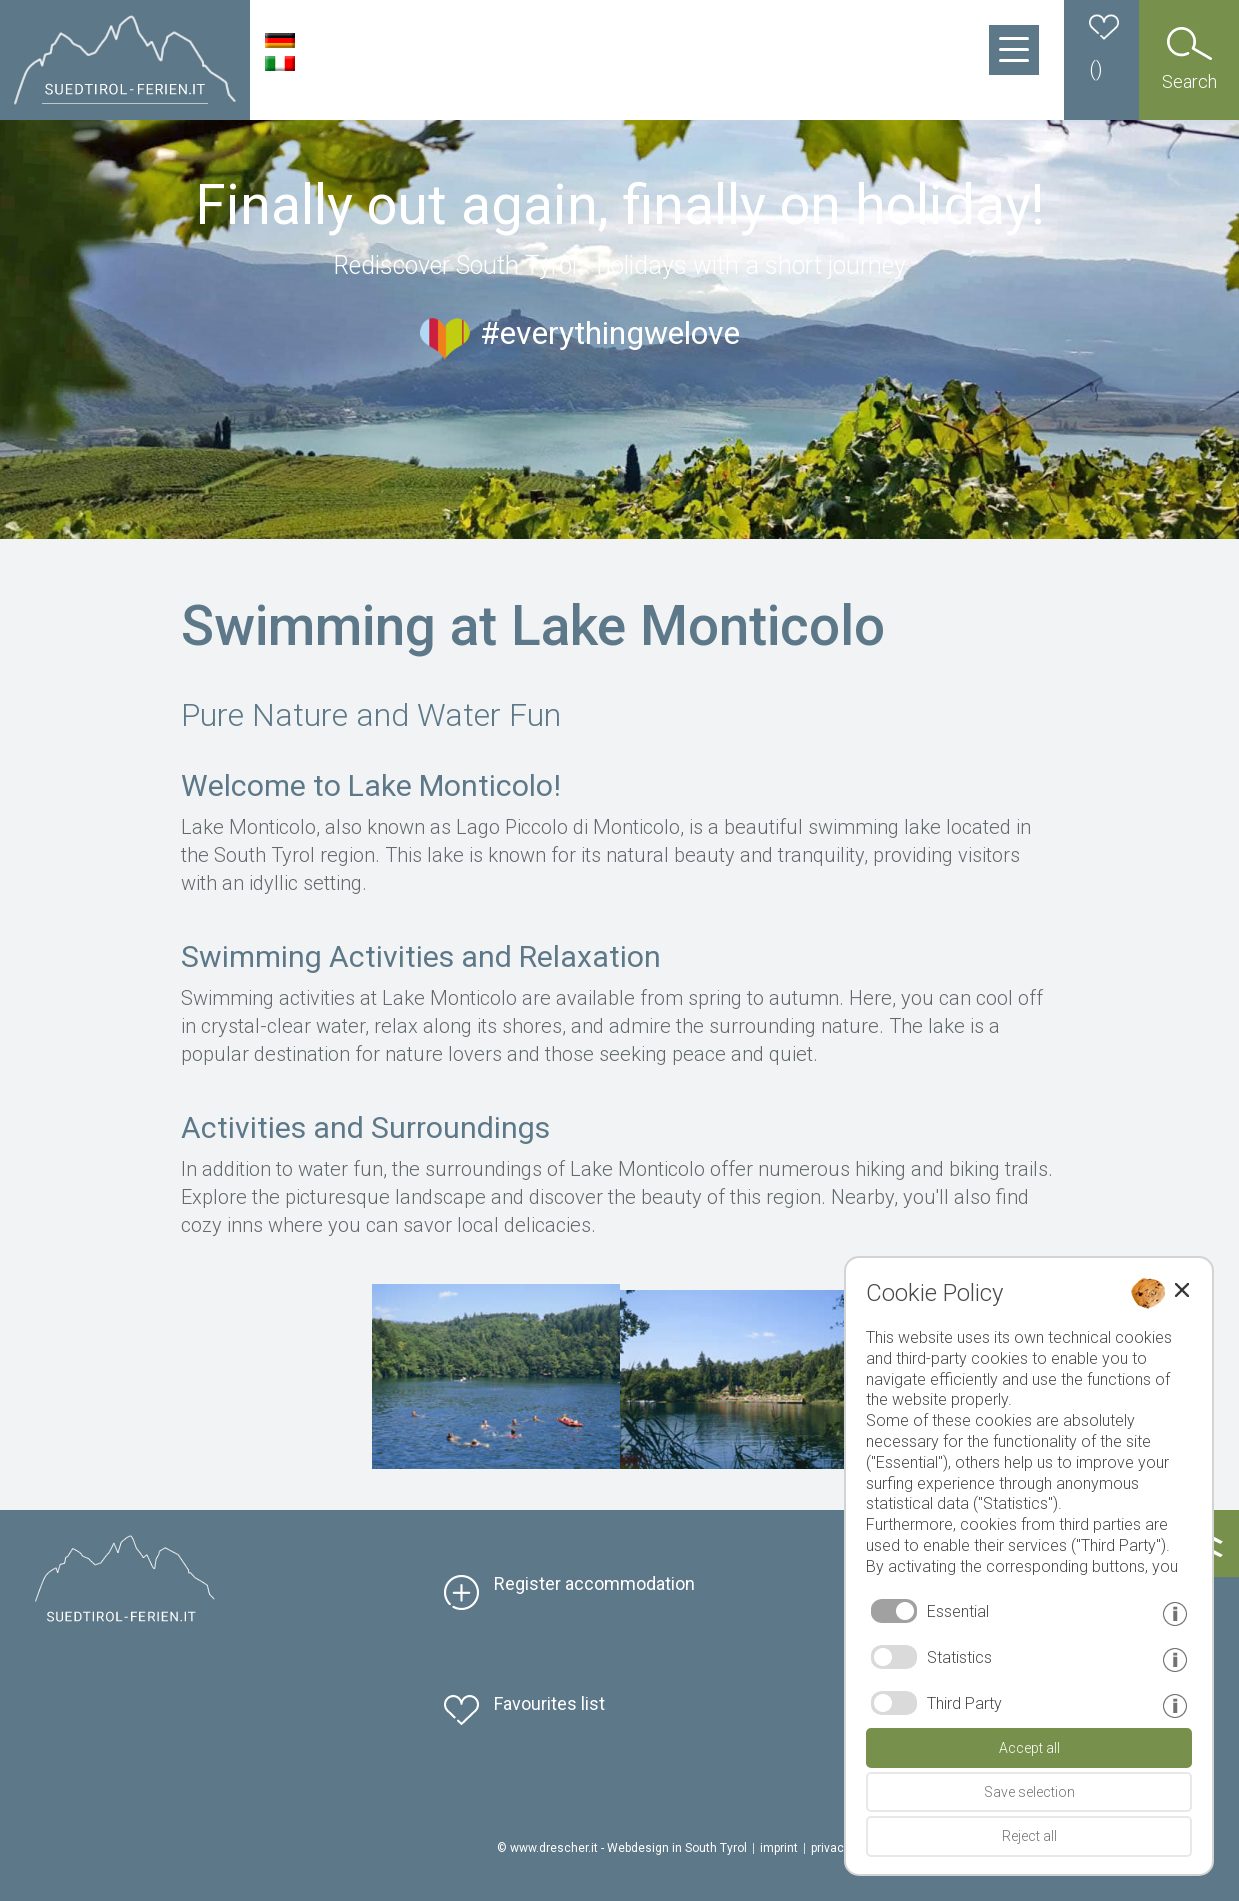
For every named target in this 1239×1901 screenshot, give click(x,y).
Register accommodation (594, 1583)
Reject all (1029, 1836)
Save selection (1029, 1792)
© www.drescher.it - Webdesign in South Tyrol (622, 1848)
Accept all (1029, 1748)
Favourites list (549, 1703)
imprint (779, 1848)
